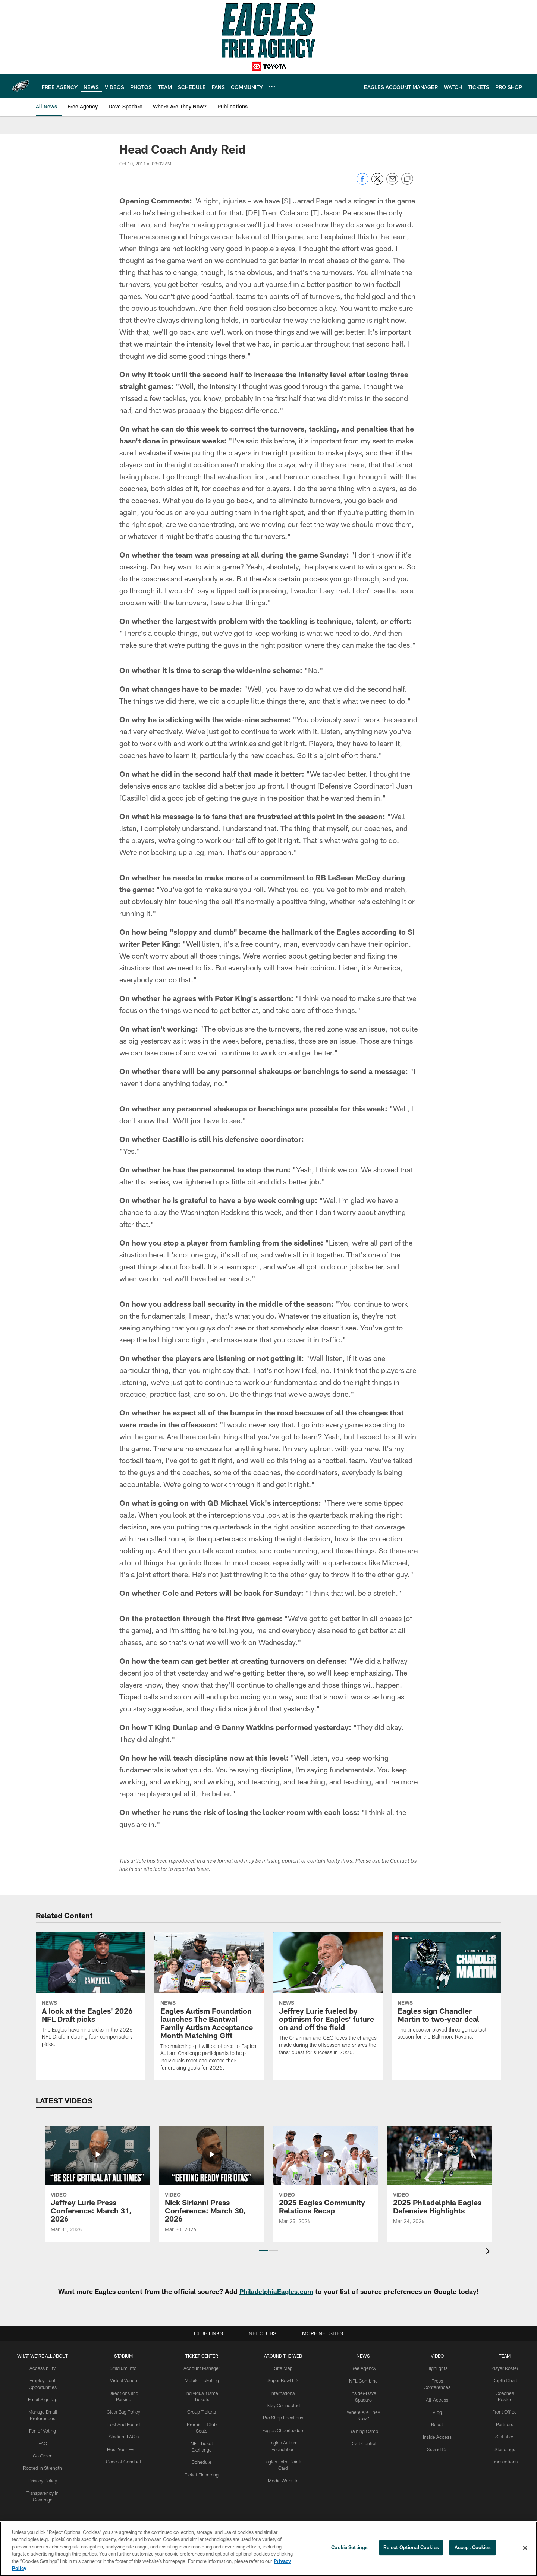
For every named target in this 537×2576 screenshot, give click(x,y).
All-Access (437, 2398)
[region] (268, 2548)
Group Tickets (203, 2411)
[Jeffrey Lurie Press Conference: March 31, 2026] (97, 2184)
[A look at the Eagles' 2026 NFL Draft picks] (90, 1994)
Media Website (284, 2478)
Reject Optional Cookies (411, 2548)
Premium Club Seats (202, 2423)
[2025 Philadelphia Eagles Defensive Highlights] (439, 2180)
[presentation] (489, 2252)
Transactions (505, 2459)
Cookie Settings (349, 2548)
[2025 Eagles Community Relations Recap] (325, 2180)
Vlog (437, 2411)
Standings (504, 2447)
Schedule (202, 2447)
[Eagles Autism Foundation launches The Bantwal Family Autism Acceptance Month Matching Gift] (209, 2006)
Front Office (504, 2411)
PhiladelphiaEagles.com (276, 2291)
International (284, 2392)
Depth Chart (505, 2380)
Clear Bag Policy (124, 2411)
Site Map (284, 2368)
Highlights (437, 2368)
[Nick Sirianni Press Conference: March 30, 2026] (211, 2184)
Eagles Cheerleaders (284, 2429)
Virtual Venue (124, 2380)
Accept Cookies (473, 2548)
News (364, 2355)
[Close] (525, 2548)
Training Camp (364, 2429)
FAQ (43, 2441)
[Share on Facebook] (362, 183)
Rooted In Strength (43, 2466)
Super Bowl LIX (284, 2380)
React (437, 2423)
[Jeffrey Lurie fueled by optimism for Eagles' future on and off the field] (328, 1998)
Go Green (43, 2453)
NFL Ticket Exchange (202, 2435)
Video (437, 2355)
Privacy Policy (43, 2478)
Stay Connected (284, 2404)
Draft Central (364, 2441)
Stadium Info (124, 2368)
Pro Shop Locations (284, 2416)
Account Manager (202, 2368)
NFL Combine (364, 2380)
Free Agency (364, 2368)
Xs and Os (437, 2447)
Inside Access (437, 2435)
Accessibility (43, 2368)
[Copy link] (407, 179)
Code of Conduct (124, 2459)
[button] (263, 2250)
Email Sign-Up (42, 2398)
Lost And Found (124, 2423)
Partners (504, 2423)
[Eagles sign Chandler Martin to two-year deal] (446, 1990)
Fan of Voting (43, 2429)
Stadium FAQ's (124, 2435)
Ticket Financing (202, 2459)
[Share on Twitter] (377, 183)
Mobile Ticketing (202, 2380)
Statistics (505, 2435)
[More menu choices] (272, 86)
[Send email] (392, 183)
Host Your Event (124, 2447)
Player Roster (505, 2368)
